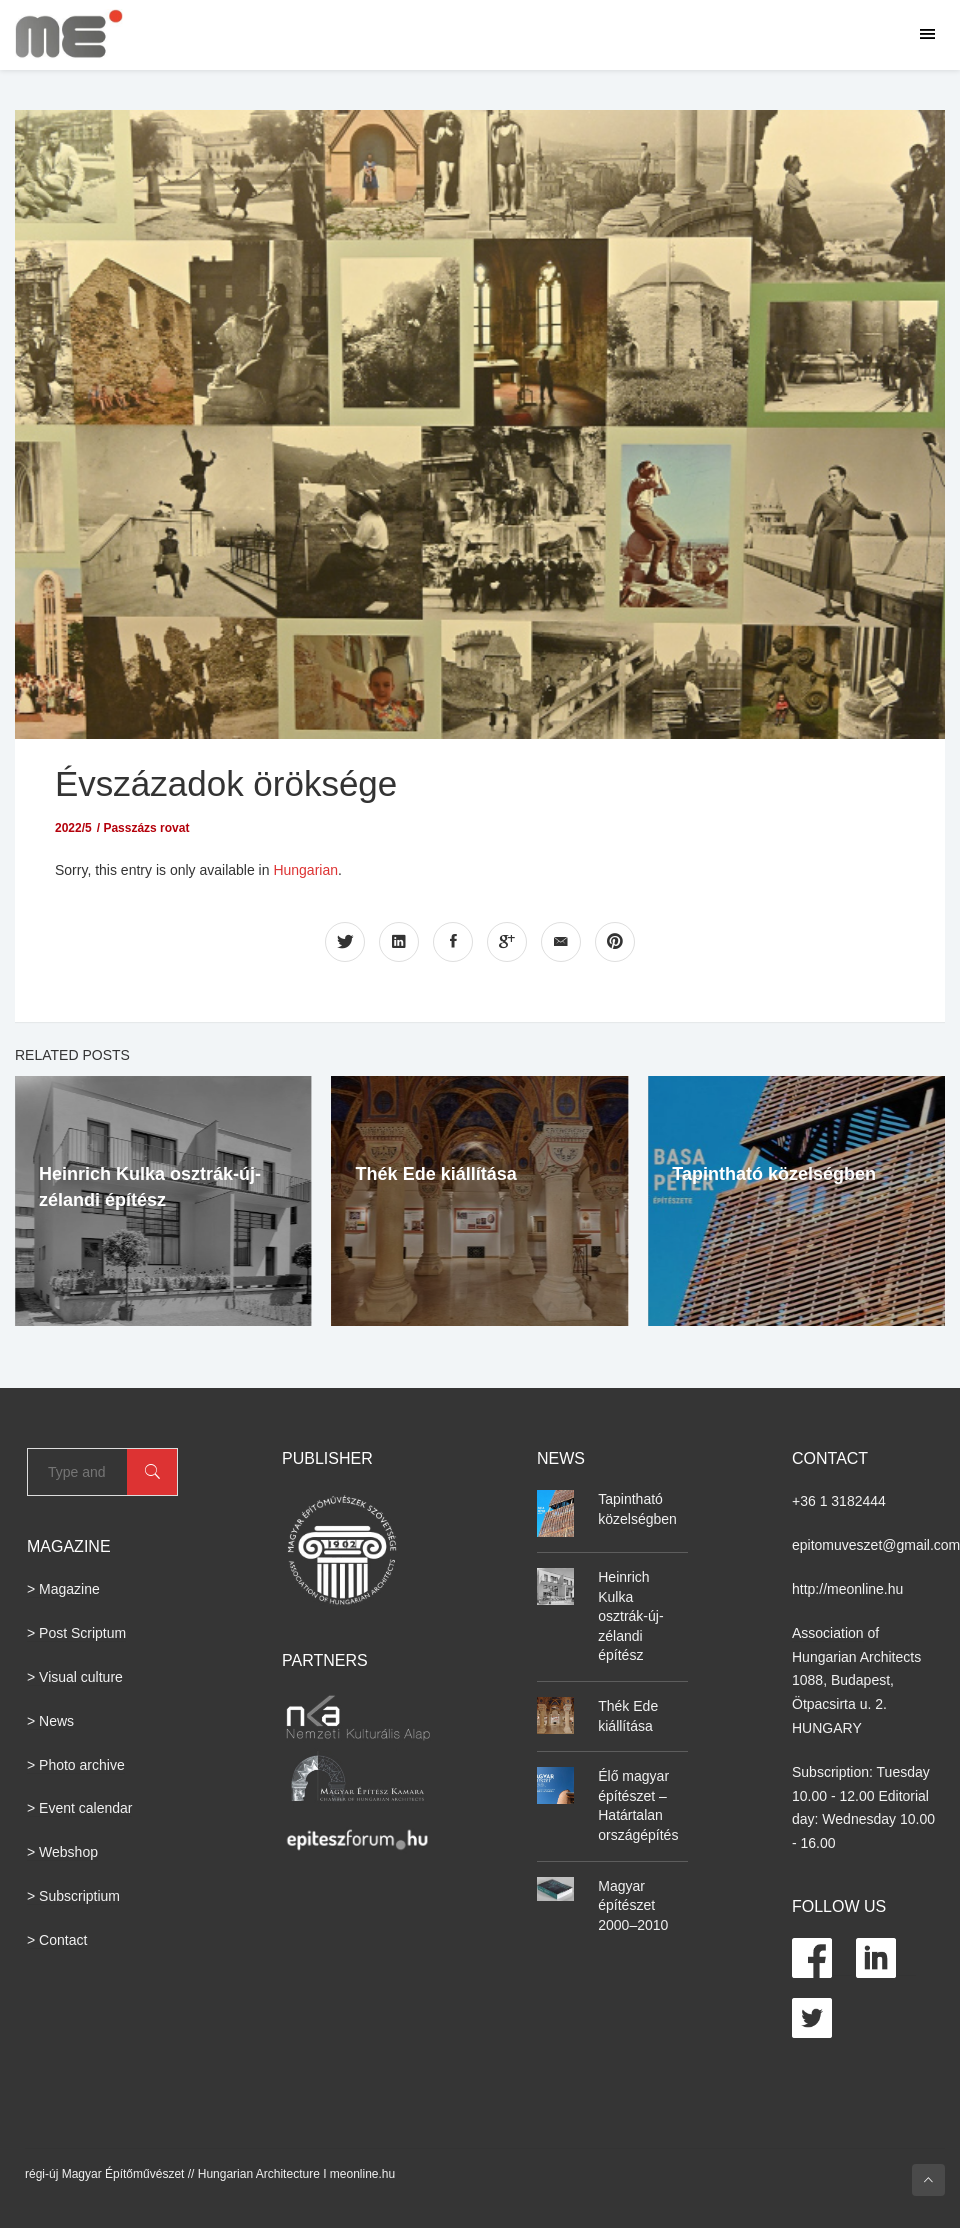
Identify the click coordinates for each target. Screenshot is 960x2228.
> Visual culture (75, 1677)
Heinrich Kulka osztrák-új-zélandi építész (630, 1616)
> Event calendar (79, 1808)
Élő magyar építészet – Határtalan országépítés (638, 1805)
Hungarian (305, 870)
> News (50, 1721)
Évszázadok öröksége (226, 783)
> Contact (57, 1940)
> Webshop (62, 1852)
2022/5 (73, 828)
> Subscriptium (73, 1896)
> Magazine (63, 1589)
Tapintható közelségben (774, 1174)
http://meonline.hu (847, 1589)
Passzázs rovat (146, 828)
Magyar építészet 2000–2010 (633, 1905)
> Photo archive (76, 1765)
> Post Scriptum (76, 1633)
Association (828, 1633)
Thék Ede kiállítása (436, 1174)
